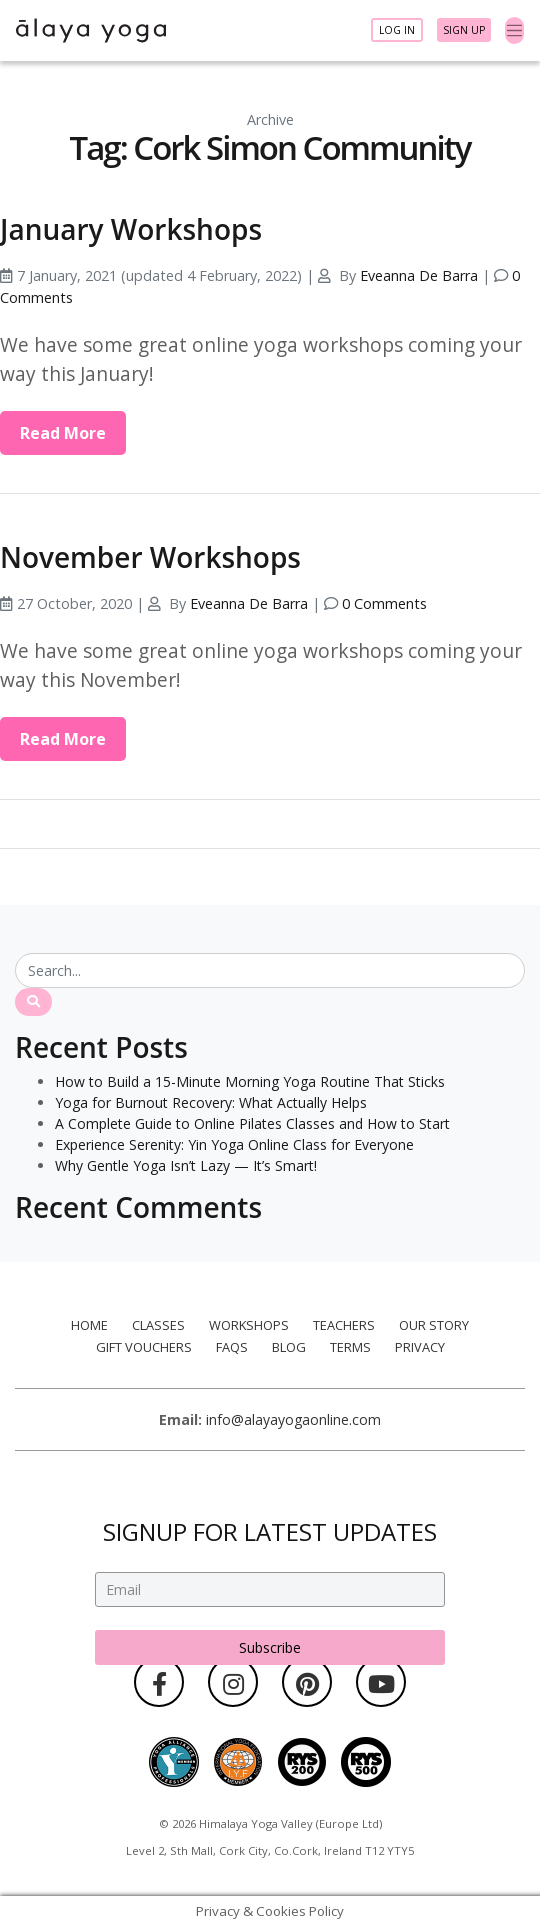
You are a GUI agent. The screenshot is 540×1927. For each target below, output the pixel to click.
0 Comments (384, 603)
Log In (397, 30)
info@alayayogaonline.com (293, 1419)
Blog (289, 1347)
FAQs (232, 1347)
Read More (63, 433)
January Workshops (131, 229)
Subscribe (270, 1646)
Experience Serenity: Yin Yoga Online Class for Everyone (234, 1144)
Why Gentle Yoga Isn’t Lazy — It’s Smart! (186, 1165)
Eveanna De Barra (419, 275)
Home (89, 1325)
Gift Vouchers (144, 1347)
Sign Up (464, 30)
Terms (350, 1347)
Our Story (434, 1325)
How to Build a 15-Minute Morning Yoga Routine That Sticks (250, 1081)
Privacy (420, 1347)
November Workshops (150, 557)
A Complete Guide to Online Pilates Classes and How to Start (252, 1123)
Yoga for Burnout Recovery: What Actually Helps (211, 1102)
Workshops (249, 1325)
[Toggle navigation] (515, 31)
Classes (158, 1325)
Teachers (344, 1325)
